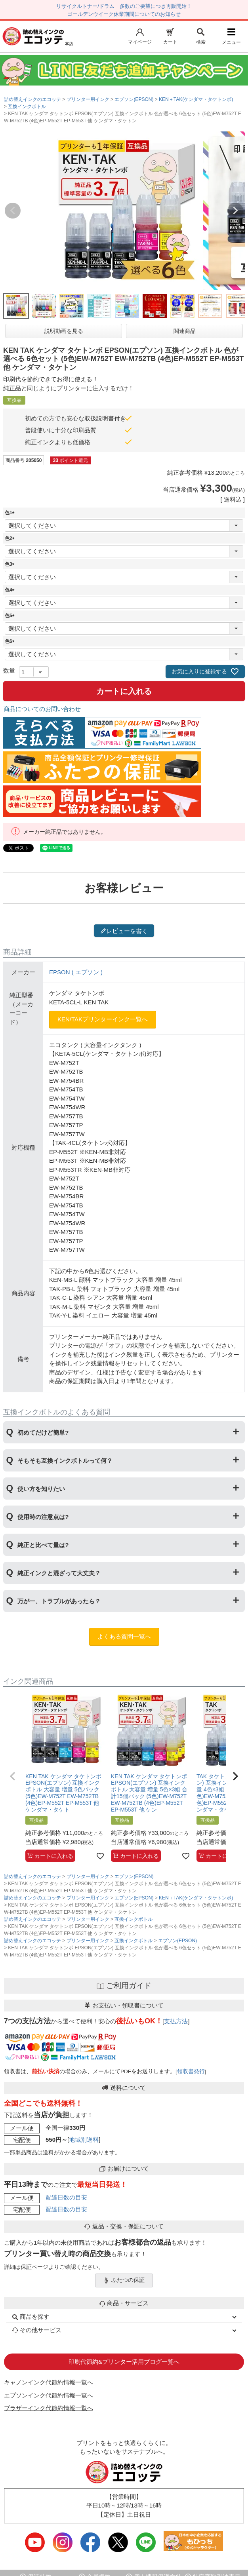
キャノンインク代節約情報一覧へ (48, 2382)
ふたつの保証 (124, 2280)
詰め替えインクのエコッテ (32, 99)
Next (235, 211)
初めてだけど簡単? (43, 1432)
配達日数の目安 (66, 2197)
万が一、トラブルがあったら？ (59, 1601)
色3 (11, 564)
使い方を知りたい (41, 1488)
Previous (13, 211)
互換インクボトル (27, 106)
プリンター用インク (88, 99)
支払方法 (176, 2021)
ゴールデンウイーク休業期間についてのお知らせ (124, 14)
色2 (11, 538)
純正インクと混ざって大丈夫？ (59, 1573)
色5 (11, 615)
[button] (12, 1776)
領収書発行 (191, 2071)
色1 (11, 512)
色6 (11, 641)
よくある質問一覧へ (124, 1636)
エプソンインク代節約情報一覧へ (48, 2395)
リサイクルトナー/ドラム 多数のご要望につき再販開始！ (124, 6)
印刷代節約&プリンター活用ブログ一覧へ (124, 2361)
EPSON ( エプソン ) (76, 972)
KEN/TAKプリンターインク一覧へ (102, 1019)
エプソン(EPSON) (133, 99)
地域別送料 (84, 2139)
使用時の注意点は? (43, 1516)
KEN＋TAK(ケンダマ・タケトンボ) (196, 99)
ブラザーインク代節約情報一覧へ (48, 2408)
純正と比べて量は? (43, 1545)
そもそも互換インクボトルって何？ (65, 1460)
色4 (11, 590)
